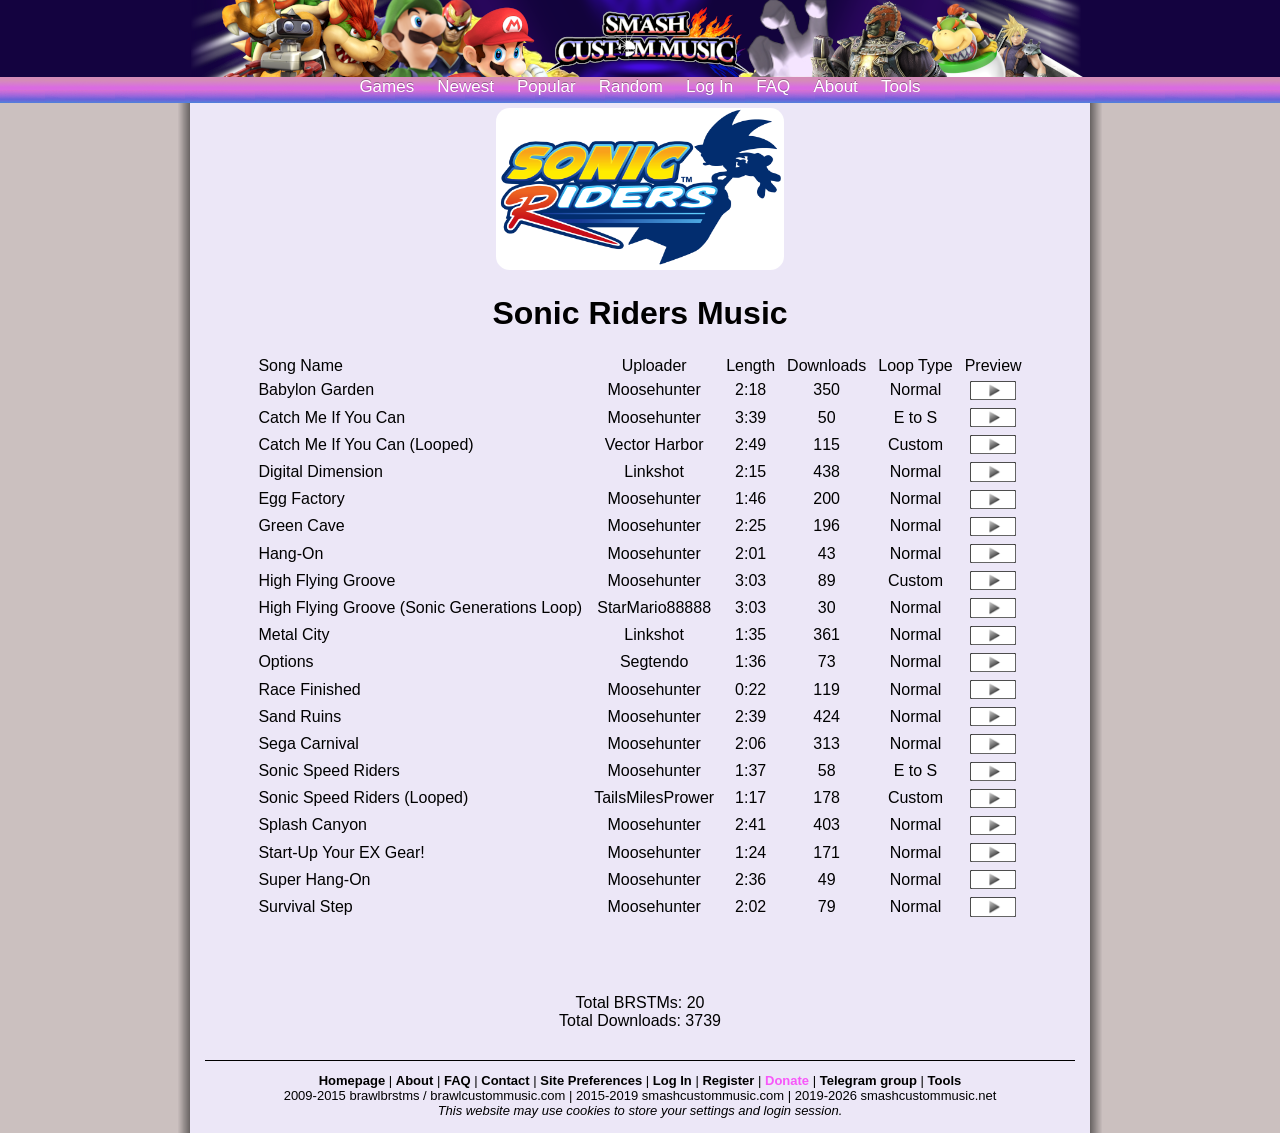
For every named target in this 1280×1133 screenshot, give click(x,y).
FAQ (773, 86)
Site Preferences (591, 1080)
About (835, 86)
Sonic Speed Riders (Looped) (363, 797)
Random (631, 86)
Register (728, 1080)
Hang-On (290, 553)
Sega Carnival (308, 743)
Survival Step (305, 906)
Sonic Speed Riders (328, 770)
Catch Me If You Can (331, 417)
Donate (787, 1080)
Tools (901, 86)
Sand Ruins (299, 716)
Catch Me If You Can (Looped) (365, 444)
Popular (546, 86)
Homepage (352, 1080)
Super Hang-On (314, 879)
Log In (672, 1080)
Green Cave (301, 525)
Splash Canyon (312, 824)
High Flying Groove (326, 580)
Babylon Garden (316, 389)
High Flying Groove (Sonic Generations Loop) (420, 607)
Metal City (293, 634)
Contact (505, 1080)
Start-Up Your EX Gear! (341, 852)
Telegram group (868, 1080)
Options (285, 661)
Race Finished (309, 689)
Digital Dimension (320, 471)
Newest (465, 86)
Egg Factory (301, 498)
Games (386, 86)
